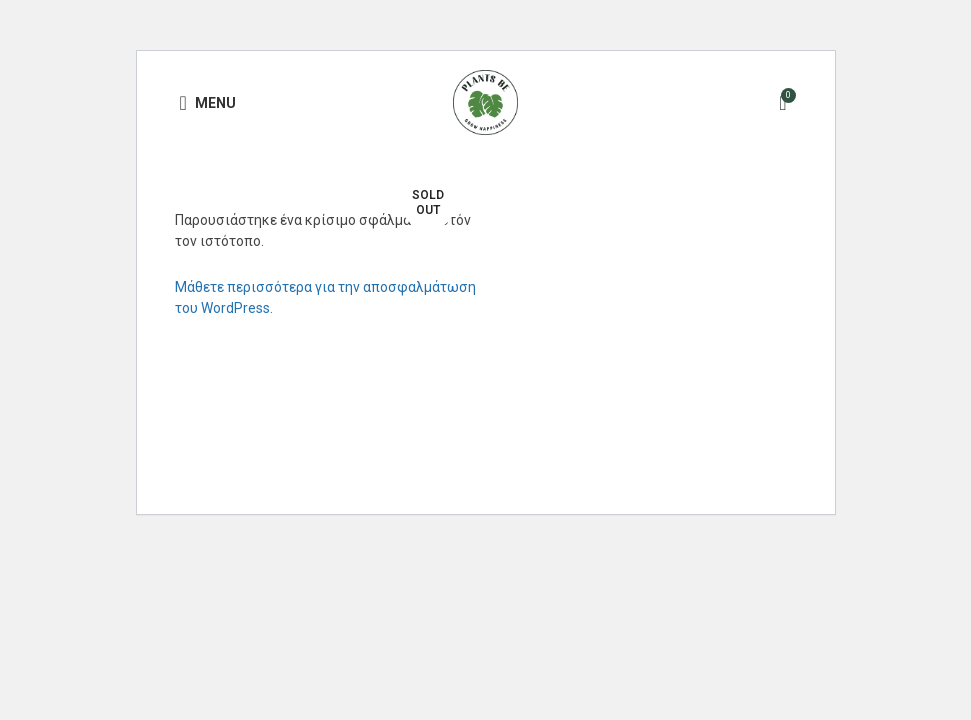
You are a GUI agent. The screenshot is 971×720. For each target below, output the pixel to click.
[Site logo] (485, 101)
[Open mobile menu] (208, 103)
